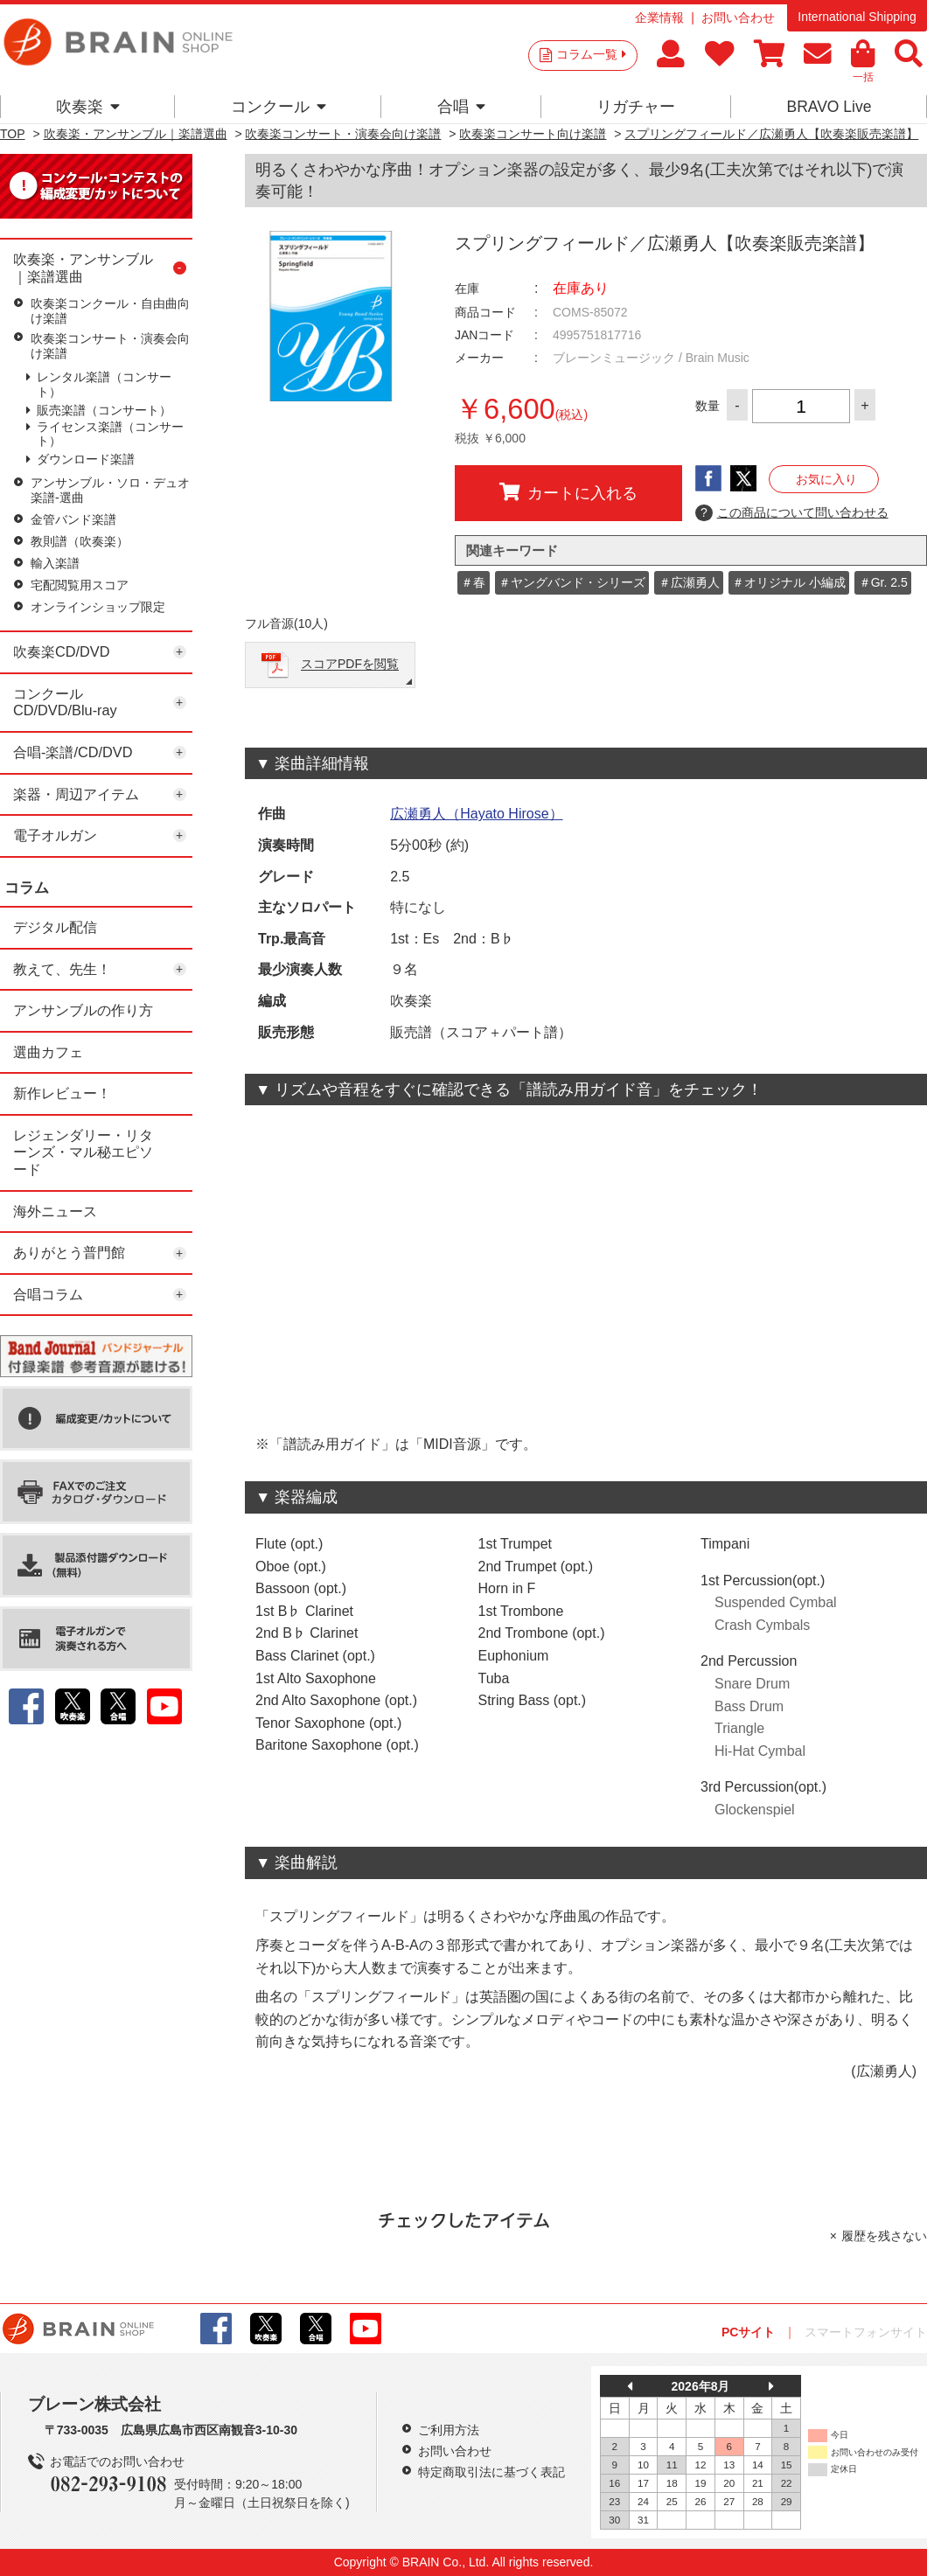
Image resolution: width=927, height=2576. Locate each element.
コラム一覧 (591, 54)
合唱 (461, 106)
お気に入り (826, 479)
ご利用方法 (448, 2430)
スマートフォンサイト (866, 2332)
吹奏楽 (88, 106)
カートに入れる (568, 492)
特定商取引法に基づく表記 (491, 2472)
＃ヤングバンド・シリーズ (571, 582)
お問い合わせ (738, 17)
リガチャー (635, 106)
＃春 (473, 582)
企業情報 (659, 17)
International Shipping (857, 17)
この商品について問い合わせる (792, 513)
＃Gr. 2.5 (883, 582)
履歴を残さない (884, 2236)
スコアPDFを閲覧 (350, 665)
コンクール (278, 106)
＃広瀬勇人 (689, 582)
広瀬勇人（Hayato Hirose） (476, 813)
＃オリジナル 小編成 (789, 582)
